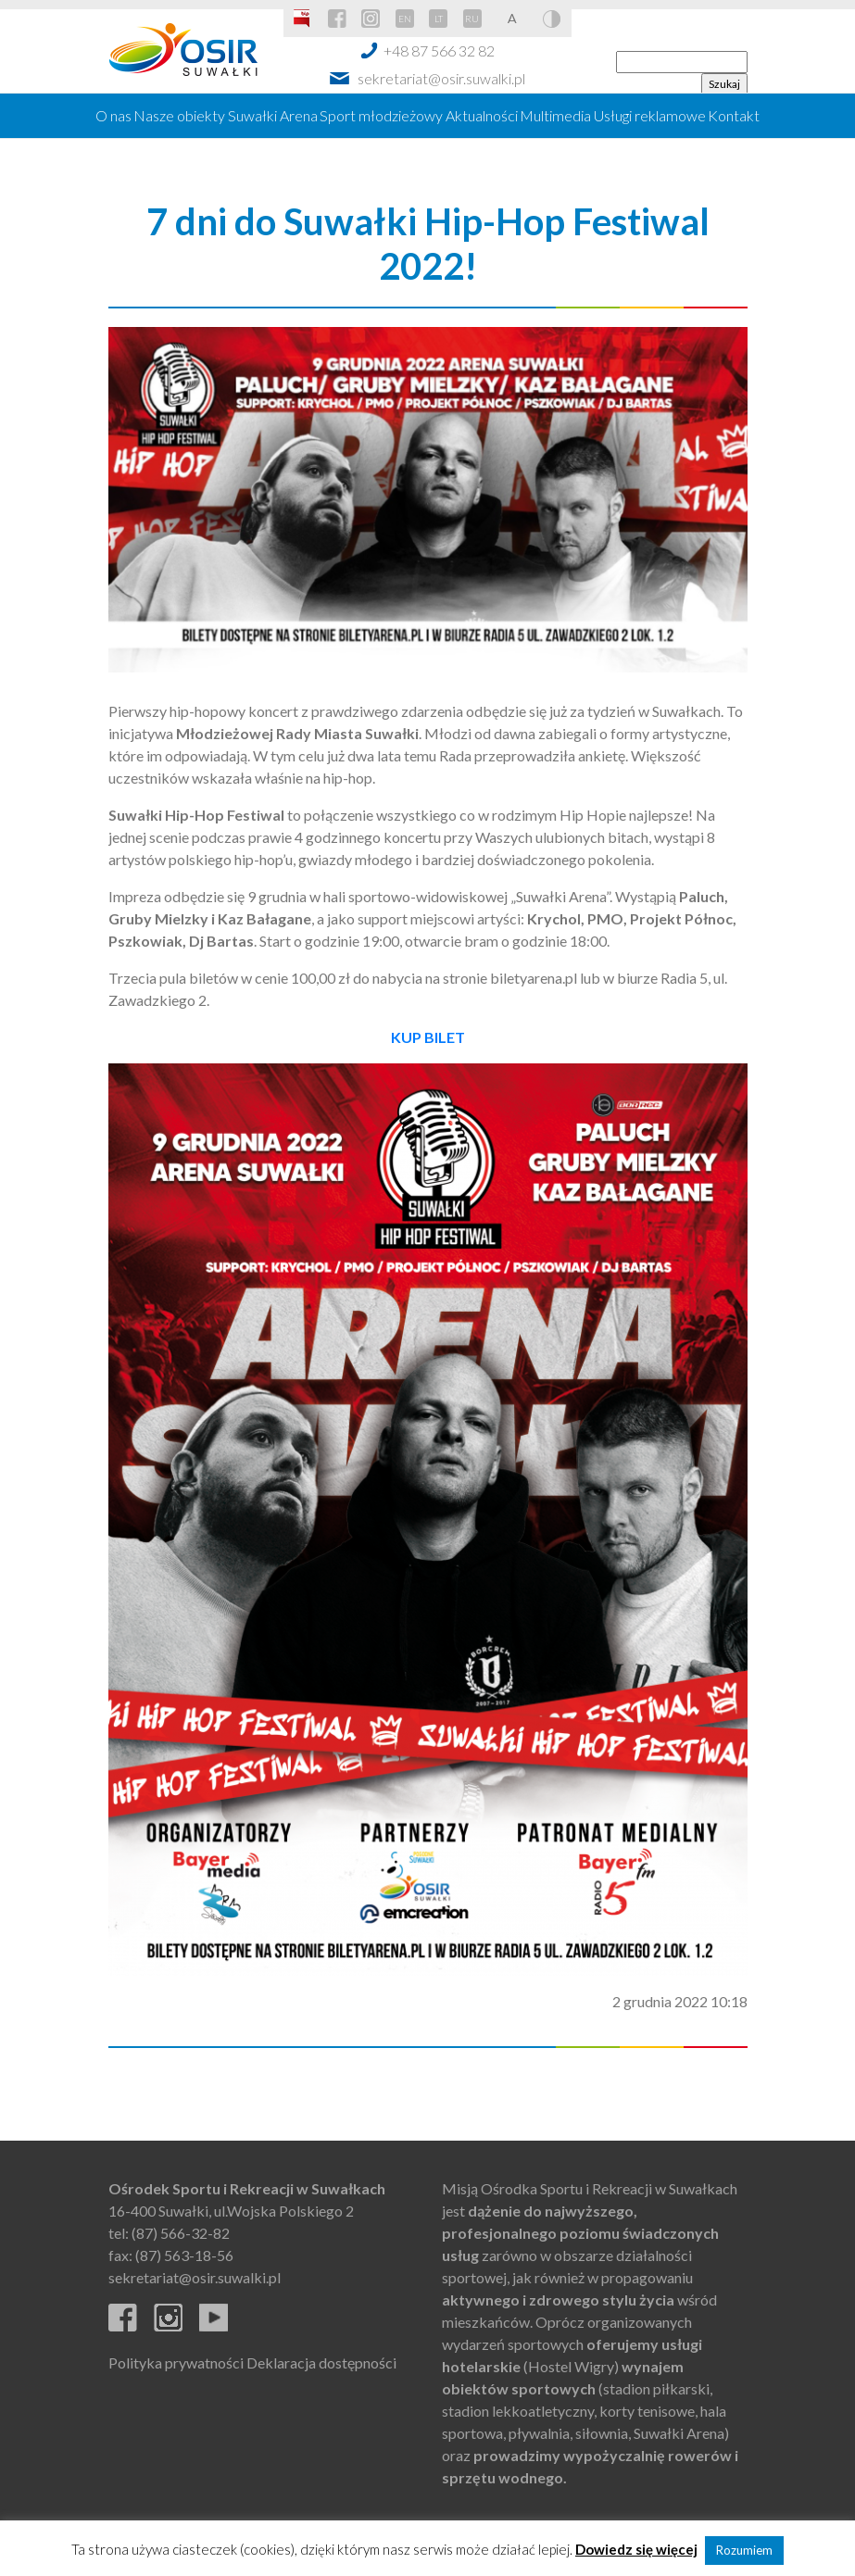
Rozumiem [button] (744, 2550)
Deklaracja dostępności (321, 2362)
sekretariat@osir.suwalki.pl (441, 78)
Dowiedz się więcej (636, 2549)
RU (472, 18)
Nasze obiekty (179, 115)
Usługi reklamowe (650, 115)
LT (438, 18)
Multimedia (555, 115)
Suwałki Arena (273, 115)
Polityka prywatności (176, 2362)
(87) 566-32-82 (181, 2233)
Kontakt (734, 115)
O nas (113, 115)
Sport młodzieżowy (381, 115)
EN (404, 18)
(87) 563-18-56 (184, 2255)
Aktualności (482, 115)
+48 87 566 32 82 (439, 50)
